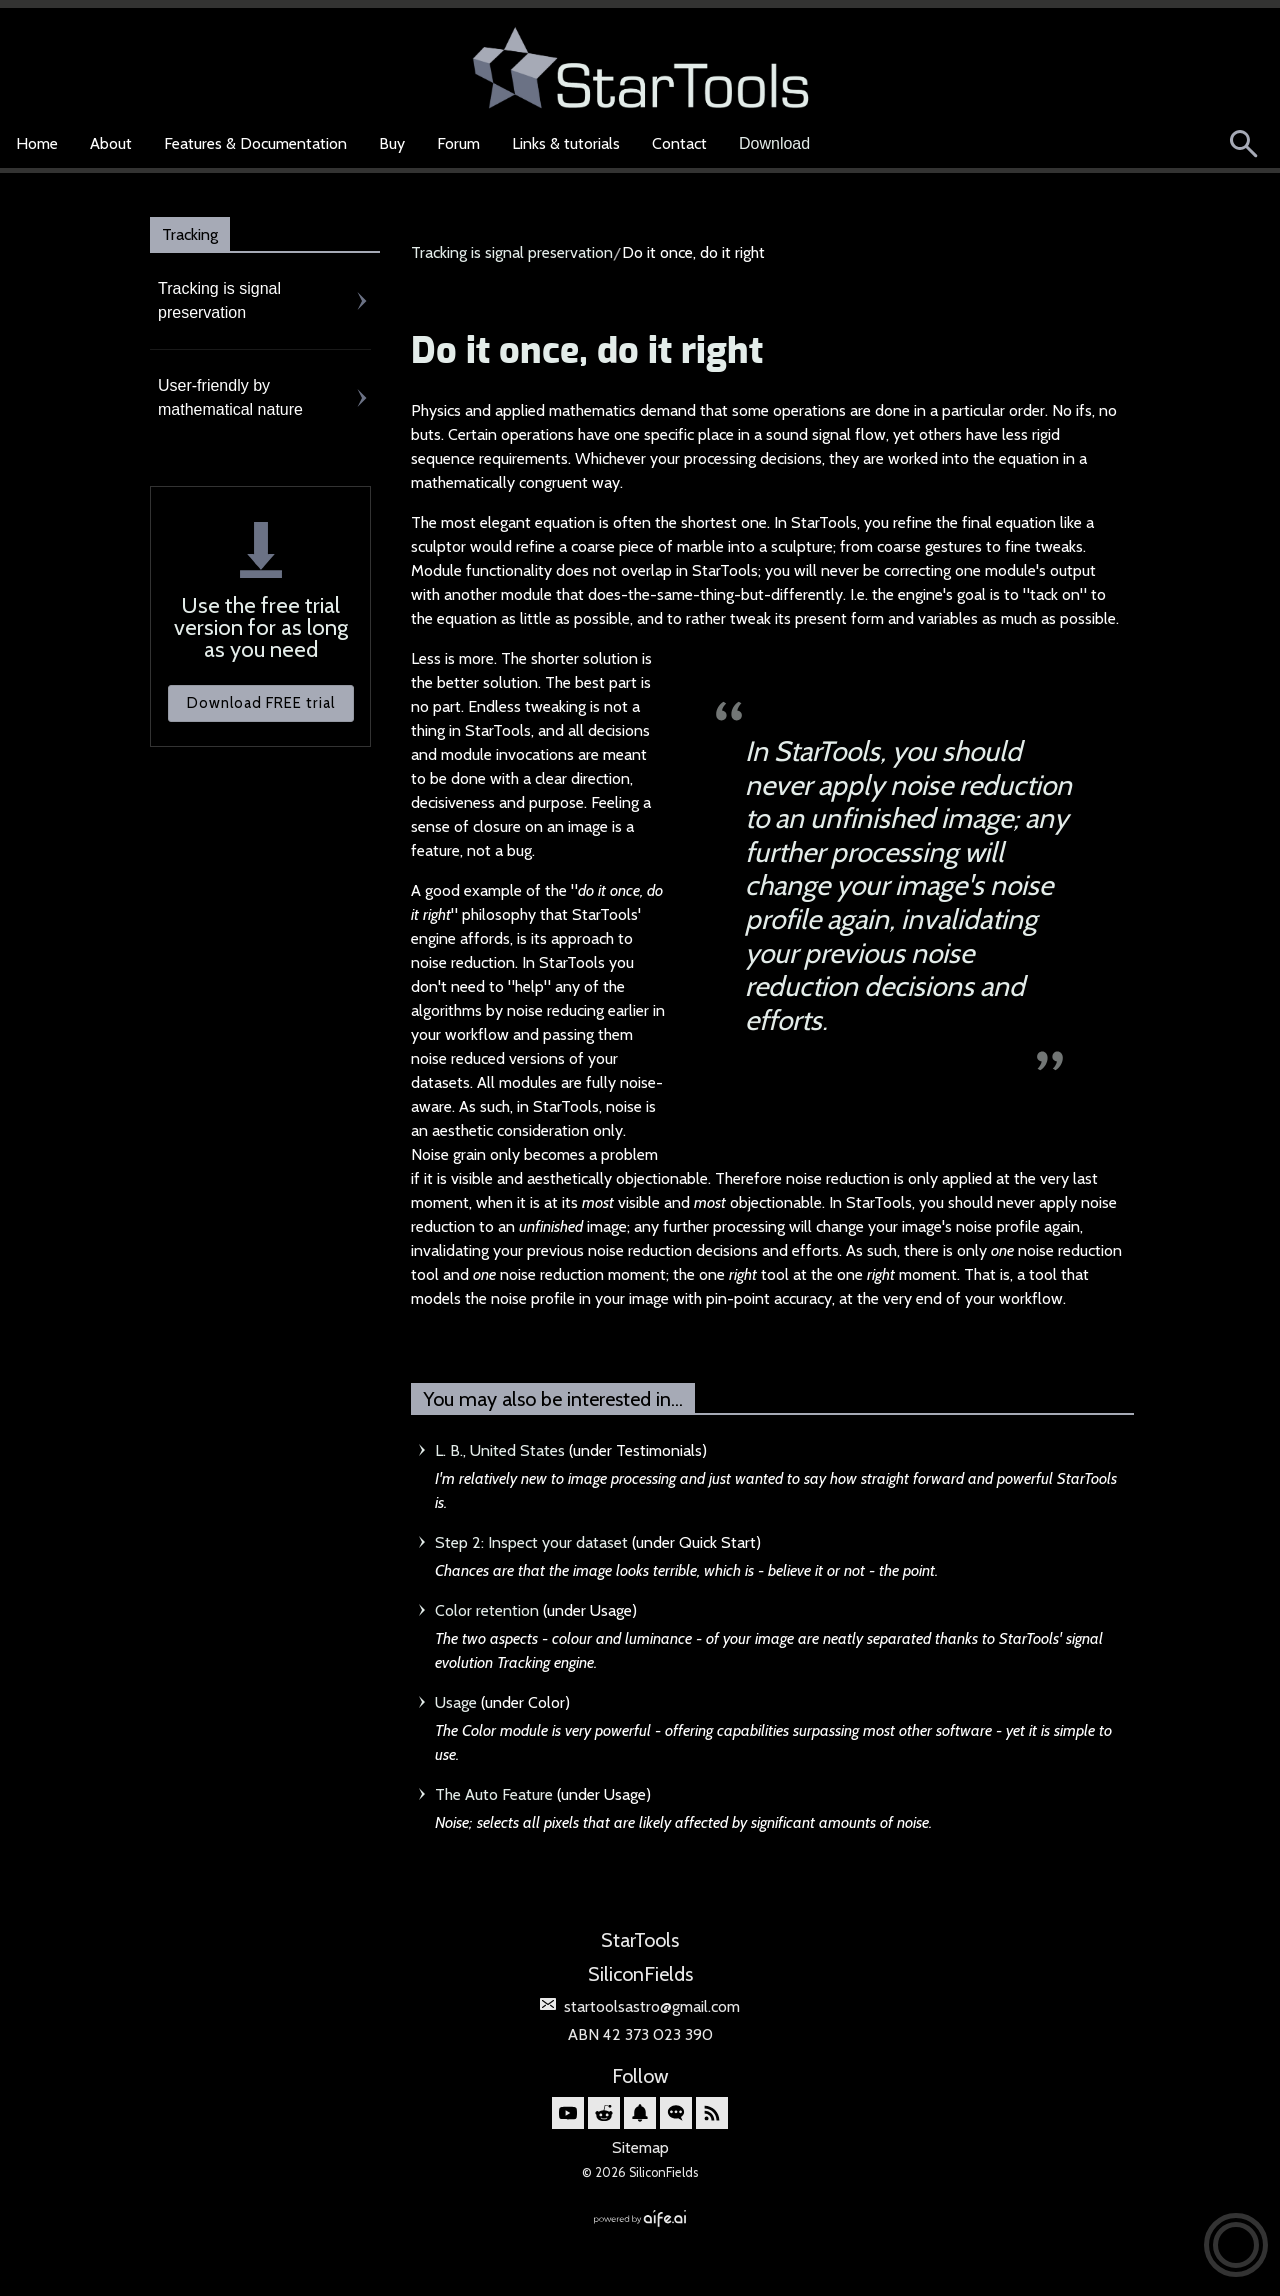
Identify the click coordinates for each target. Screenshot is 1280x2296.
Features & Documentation (255, 143)
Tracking (190, 234)
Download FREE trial (261, 703)
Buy (392, 143)
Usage (456, 1702)
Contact (679, 143)
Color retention (487, 1610)
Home (37, 143)
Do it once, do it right (587, 352)
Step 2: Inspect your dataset (531, 1542)
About (111, 143)
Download (774, 143)
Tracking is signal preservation (219, 300)
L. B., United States (500, 1450)
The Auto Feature (494, 1794)
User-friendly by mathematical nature (230, 397)
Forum (458, 143)
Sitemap (640, 2147)
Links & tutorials (566, 143)
